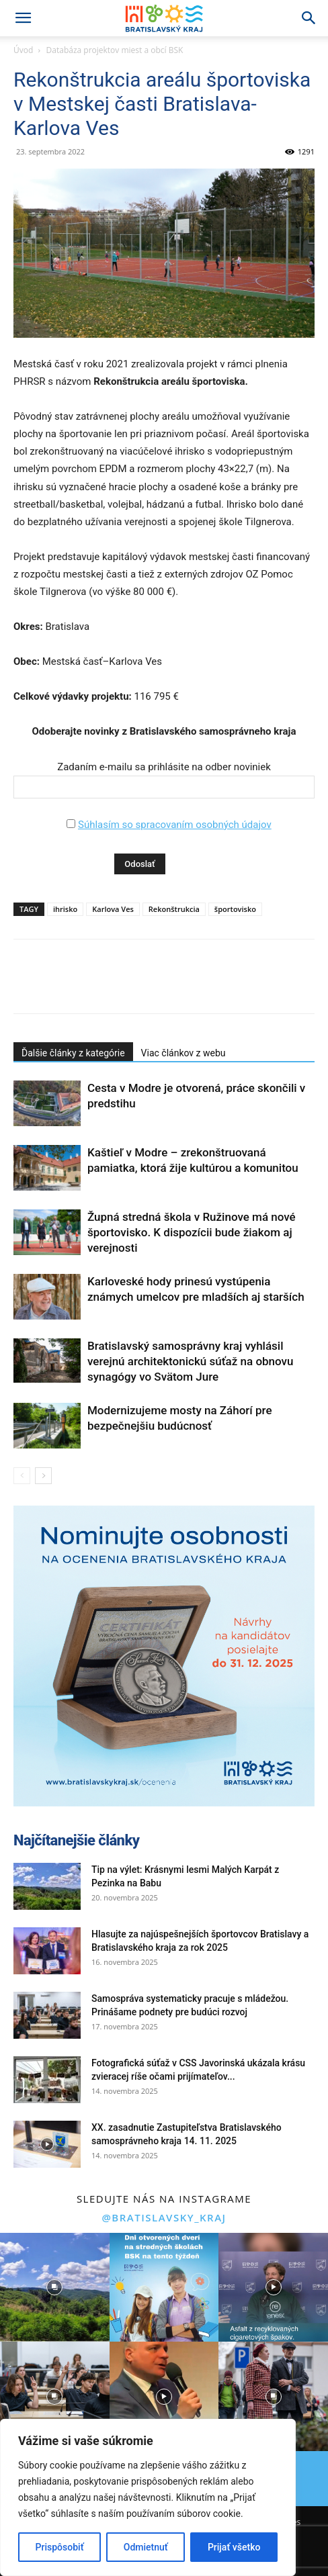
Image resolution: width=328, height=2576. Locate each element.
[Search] (309, 18)
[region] (148, 2497)
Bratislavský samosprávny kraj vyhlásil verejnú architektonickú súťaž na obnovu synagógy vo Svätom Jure (190, 1361)
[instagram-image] (55, 2287)
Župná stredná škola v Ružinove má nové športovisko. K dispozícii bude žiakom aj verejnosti (191, 1232)
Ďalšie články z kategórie (73, 1053)
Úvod (23, 50)
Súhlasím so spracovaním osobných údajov (175, 825)
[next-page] (43, 1475)
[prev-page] (21, 1475)
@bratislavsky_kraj (163, 2217)
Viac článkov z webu (183, 1053)
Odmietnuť (146, 2547)
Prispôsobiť (60, 2547)
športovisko (235, 909)
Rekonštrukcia (174, 909)
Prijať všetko (234, 2547)
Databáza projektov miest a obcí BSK (114, 50)
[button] (22, 18)
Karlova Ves (113, 909)
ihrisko (65, 909)
